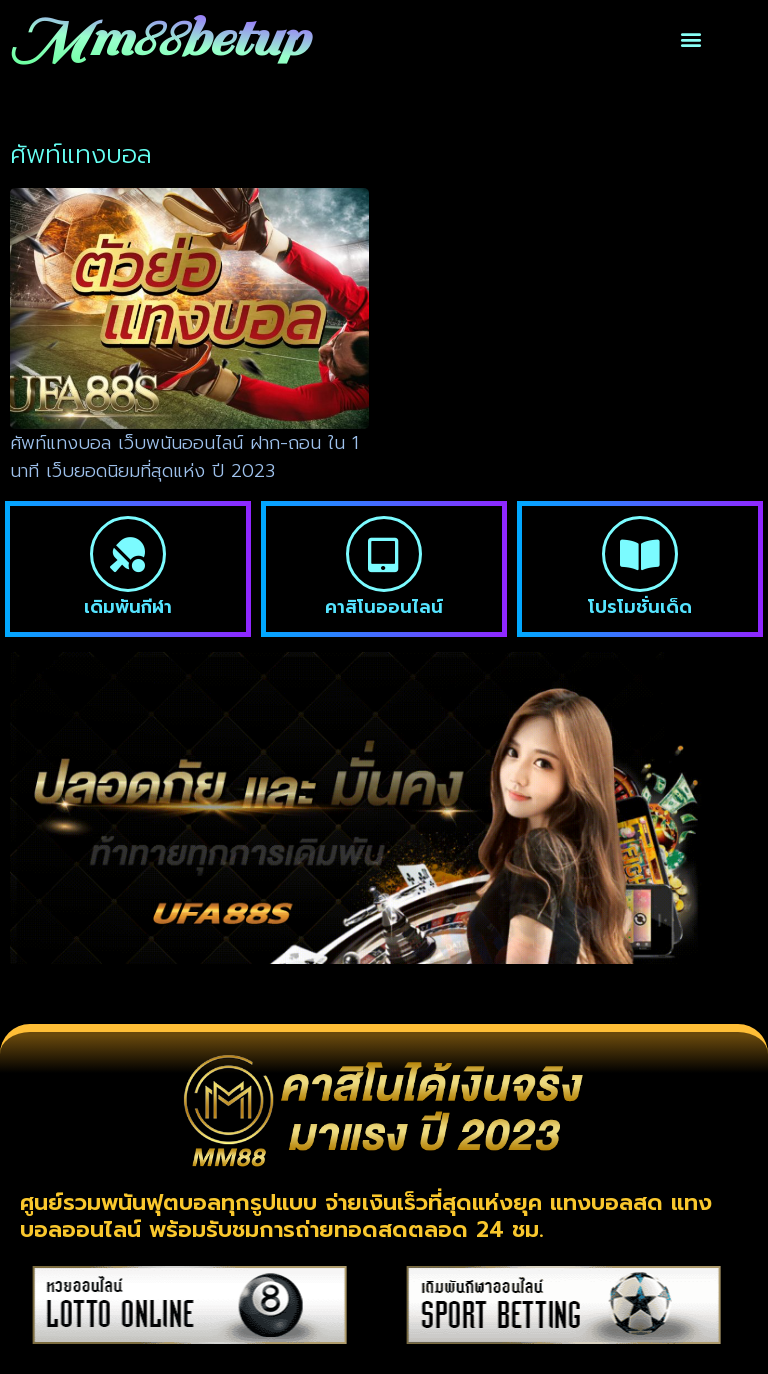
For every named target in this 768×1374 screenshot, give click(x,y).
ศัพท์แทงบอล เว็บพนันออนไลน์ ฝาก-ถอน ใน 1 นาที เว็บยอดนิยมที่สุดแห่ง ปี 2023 (184, 457)
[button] (691, 39)
